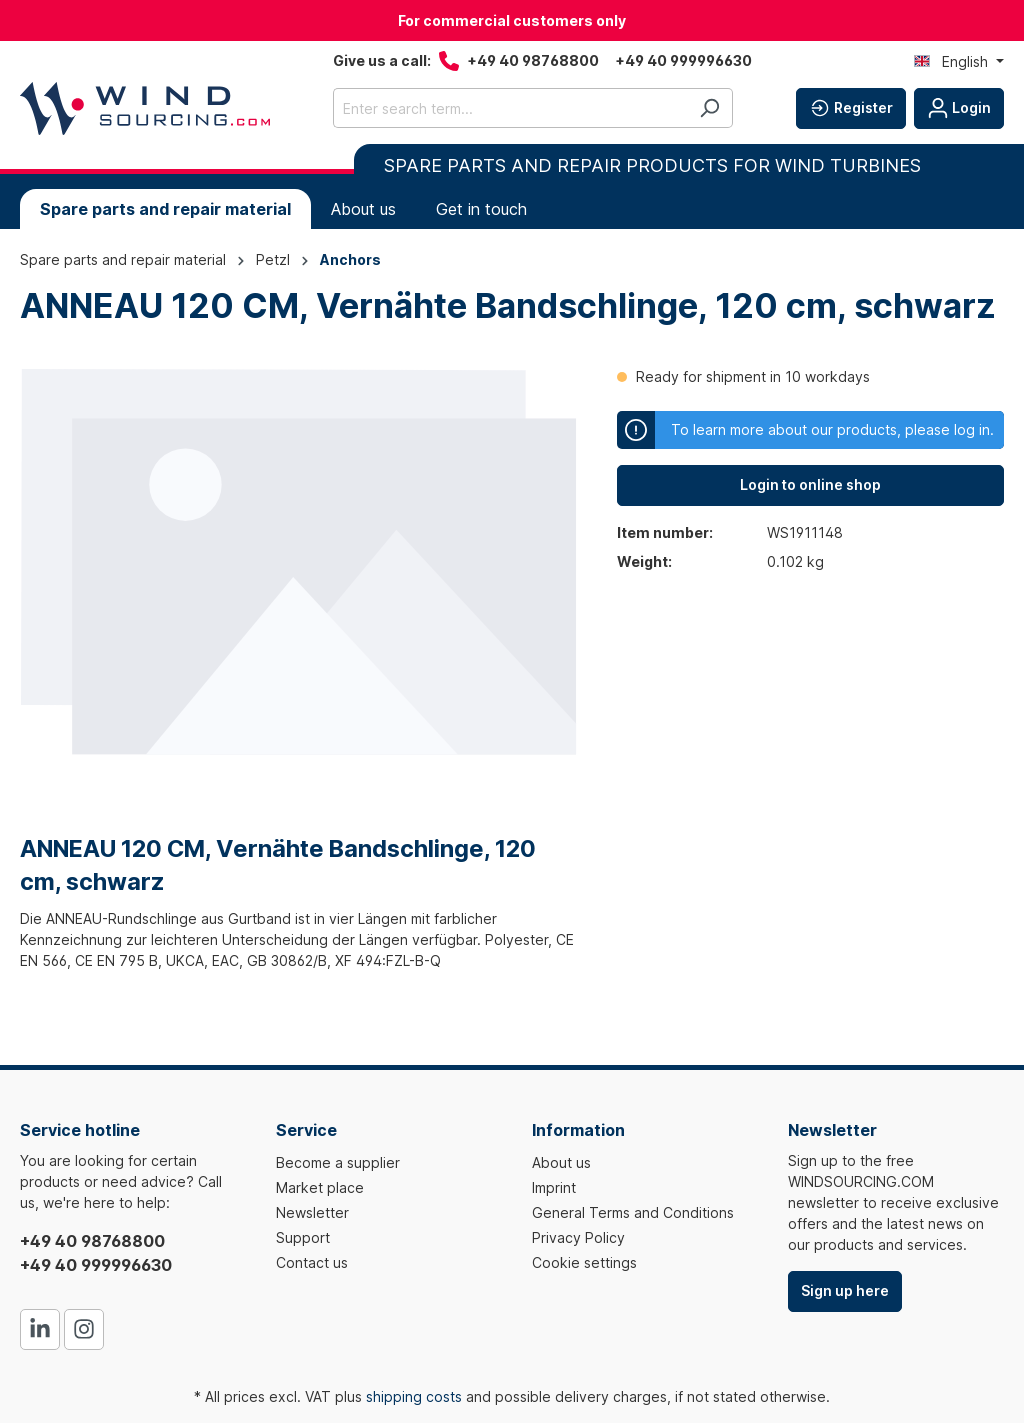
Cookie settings (584, 1262)
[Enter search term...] (510, 108)
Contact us (312, 1262)
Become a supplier (338, 1162)
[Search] (709, 108)
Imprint (554, 1187)
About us (561, 1162)
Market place (320, 1187)
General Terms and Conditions (633, 1212)
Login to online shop (810, 484)
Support (303, 1237)
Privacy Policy (578, 1237)
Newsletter (312, 1212)
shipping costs (414, 1396)
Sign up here (845, 1290)
